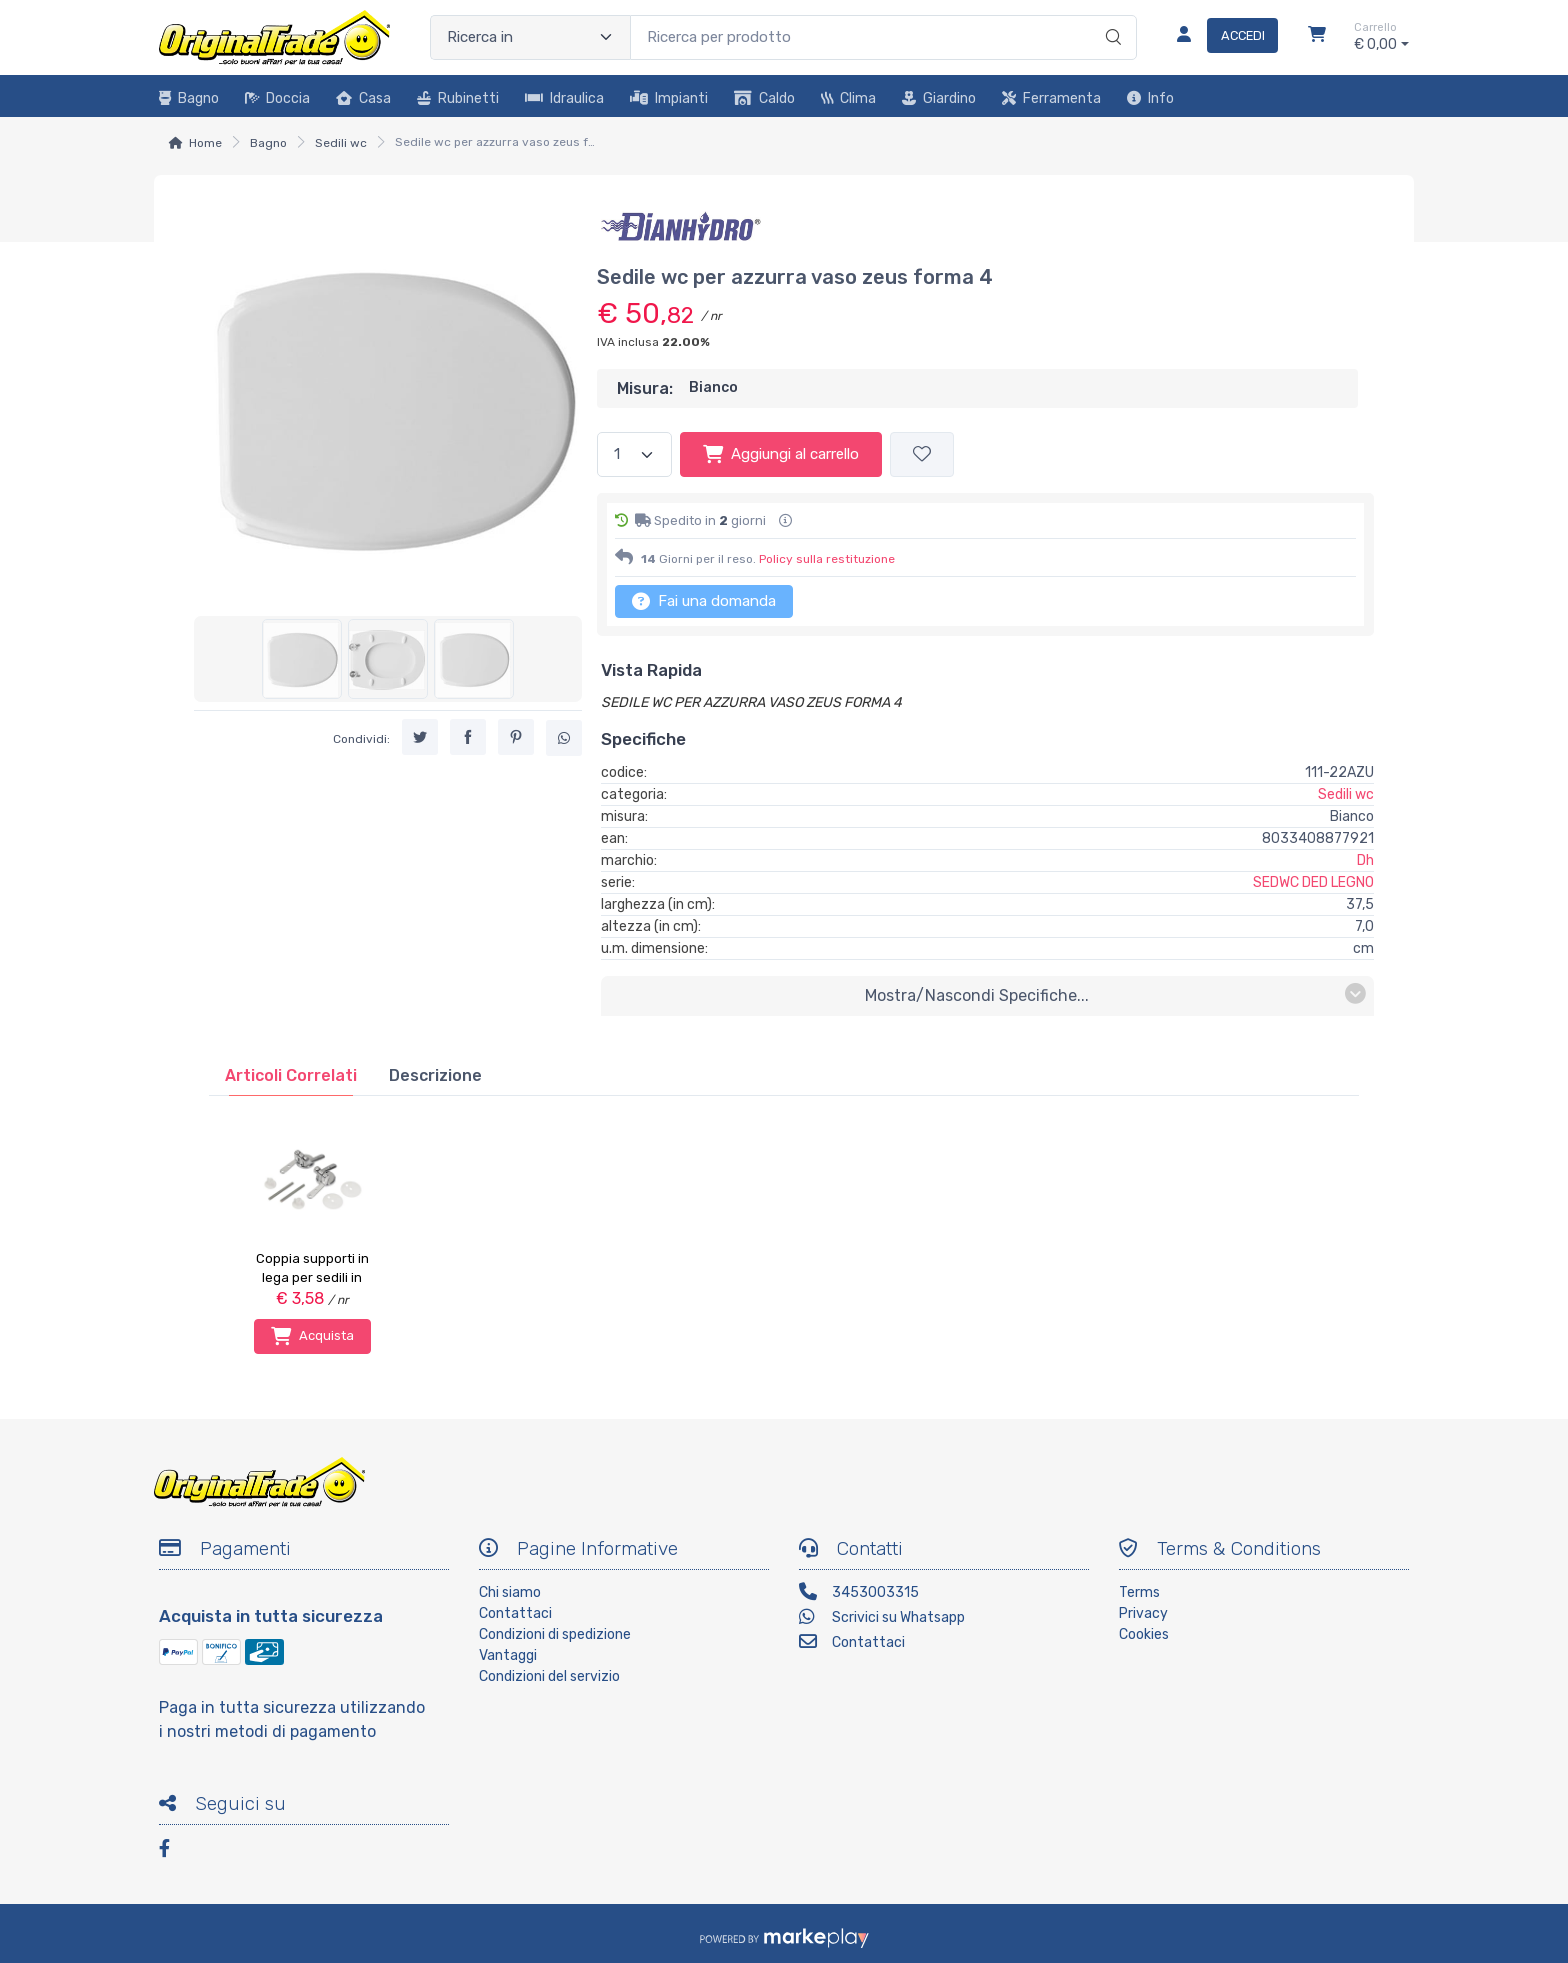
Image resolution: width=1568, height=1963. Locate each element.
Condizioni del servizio (549, 1676)
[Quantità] (634, 454)
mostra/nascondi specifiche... (1115, 994)
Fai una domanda (704, 601)
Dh (1365, 860)
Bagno (189, 98)
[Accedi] (1219, 37)
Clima (848, 98)
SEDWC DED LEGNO (1313, 882)
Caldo (764, 98)
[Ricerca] (1110, 17)
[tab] (291, 1075)
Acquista (312, 1336)
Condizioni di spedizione (555, 1634)
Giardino (939, 98)
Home (205, 143)
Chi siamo (510, 1592)
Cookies (1144, 1634)
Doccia (277, 98)
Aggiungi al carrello (781, 454)
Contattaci (515, 1613)
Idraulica (564, 98)
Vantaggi (508, 1655)
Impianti (669, 98)
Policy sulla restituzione (827, 559)
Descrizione (435, 1075)
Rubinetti (458, 98)
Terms (1139, 1592)
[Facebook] (174, 1851)
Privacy (1143, 1613)
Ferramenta (1051, 98)
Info (1150, 98)
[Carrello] (1317, 37)
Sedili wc (341, 143)
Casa (363, 98)
